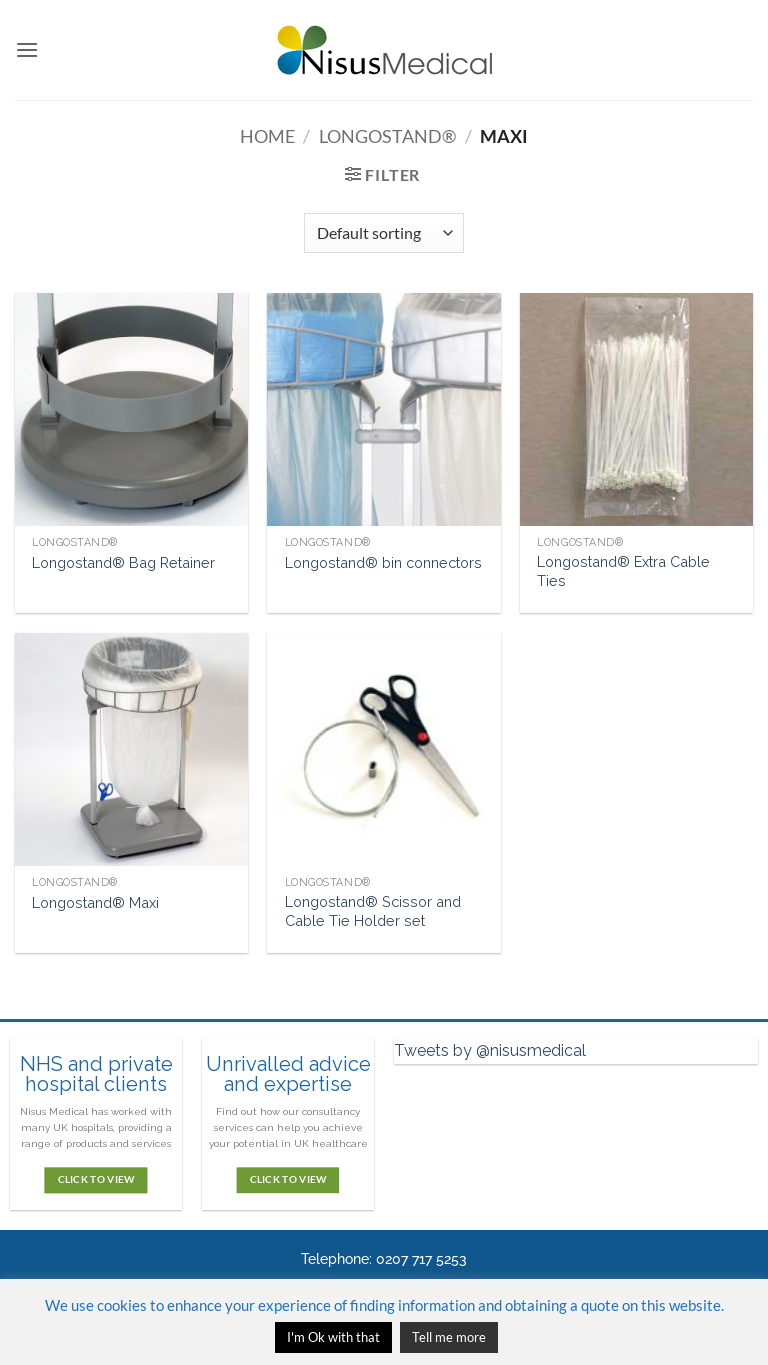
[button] (27, 49)
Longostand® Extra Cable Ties (623, 571)
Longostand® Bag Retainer (123, 562)
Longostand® (387, 136)
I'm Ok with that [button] (333, 1337)
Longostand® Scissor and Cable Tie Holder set (373, 911)
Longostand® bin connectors (383, 562)
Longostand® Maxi (95, 902)
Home (267, 136)
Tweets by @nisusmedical (490, 1050)
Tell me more (449, 1337)
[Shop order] (384, 233)
